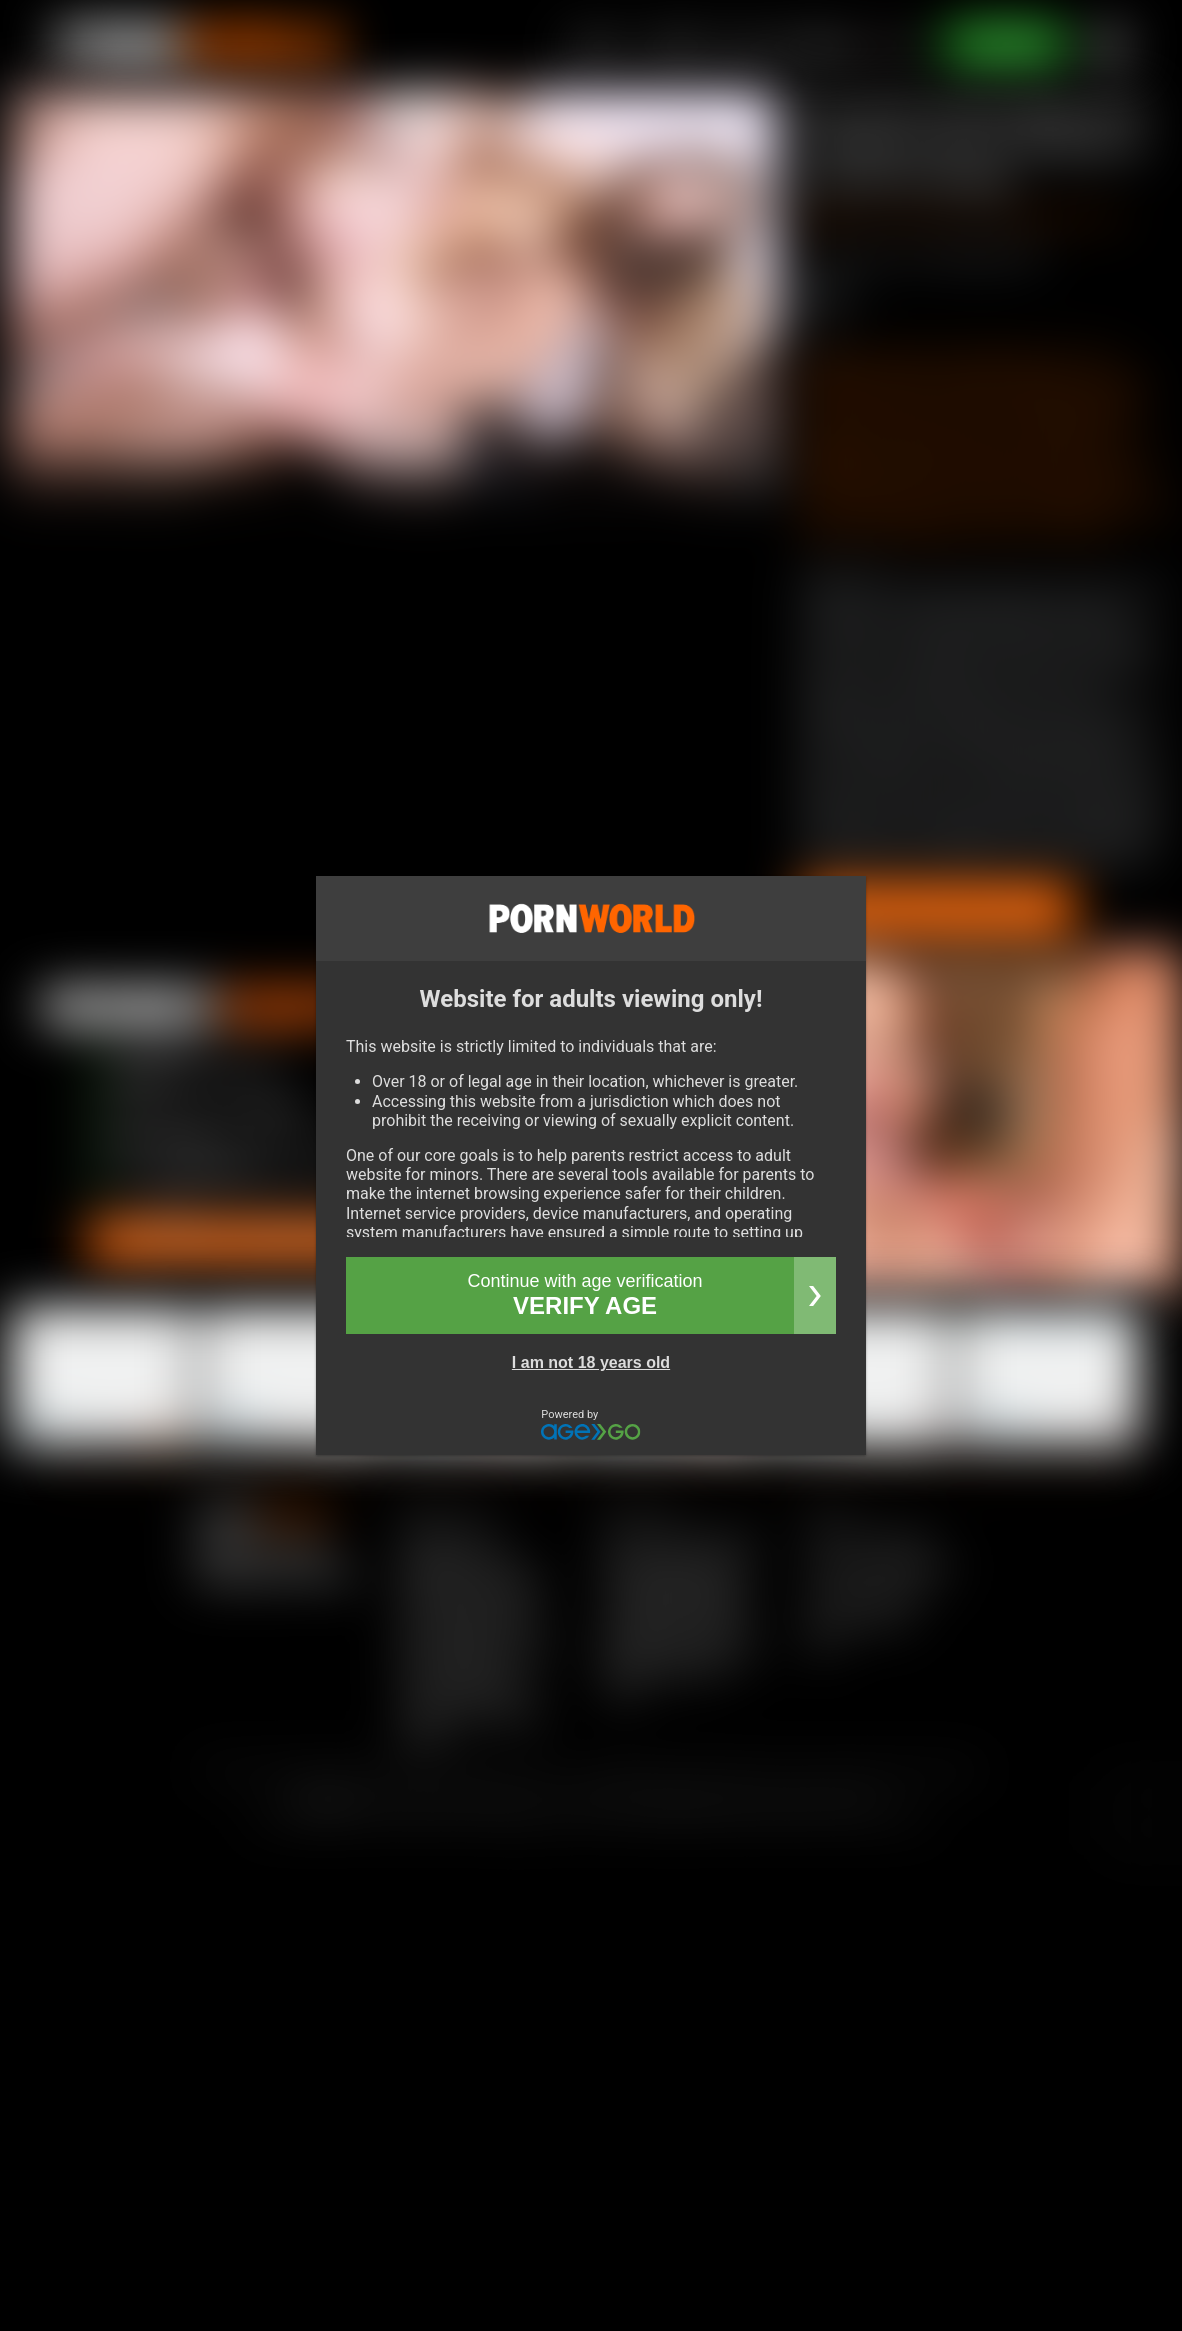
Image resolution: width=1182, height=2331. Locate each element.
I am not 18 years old (591, 1362)
